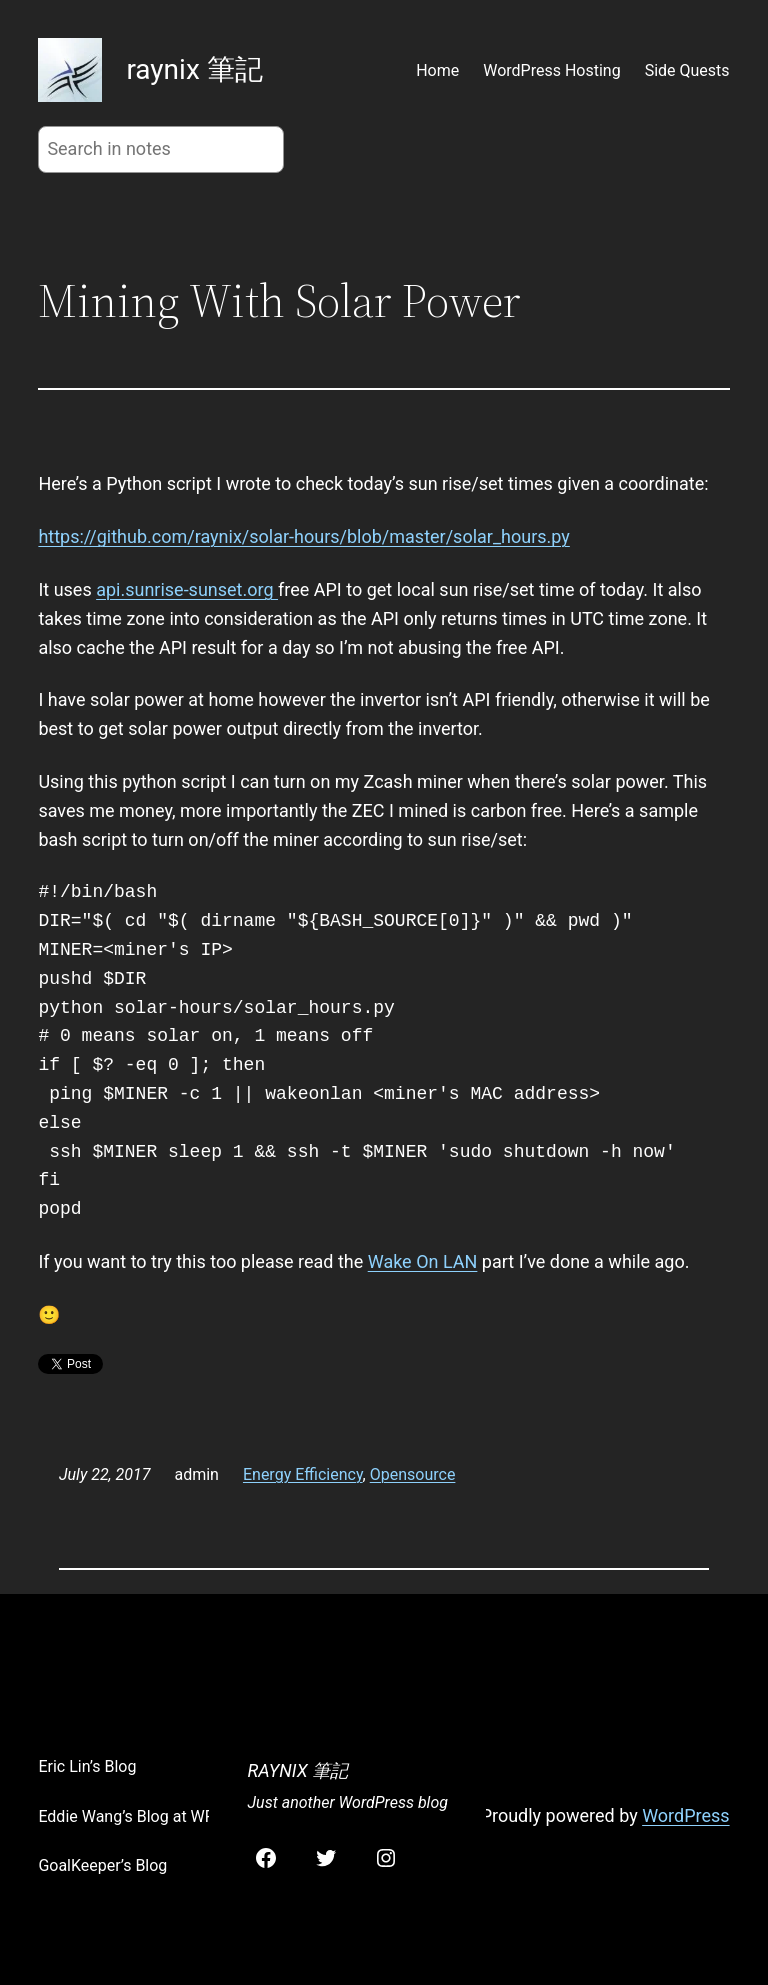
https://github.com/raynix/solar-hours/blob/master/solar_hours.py (303, 536)
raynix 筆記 (194, 69)
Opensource (413, 1474)
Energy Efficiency (303, 1474)
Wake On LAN (423, 1261)
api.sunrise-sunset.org (187, 589)
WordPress (685, 1815)
